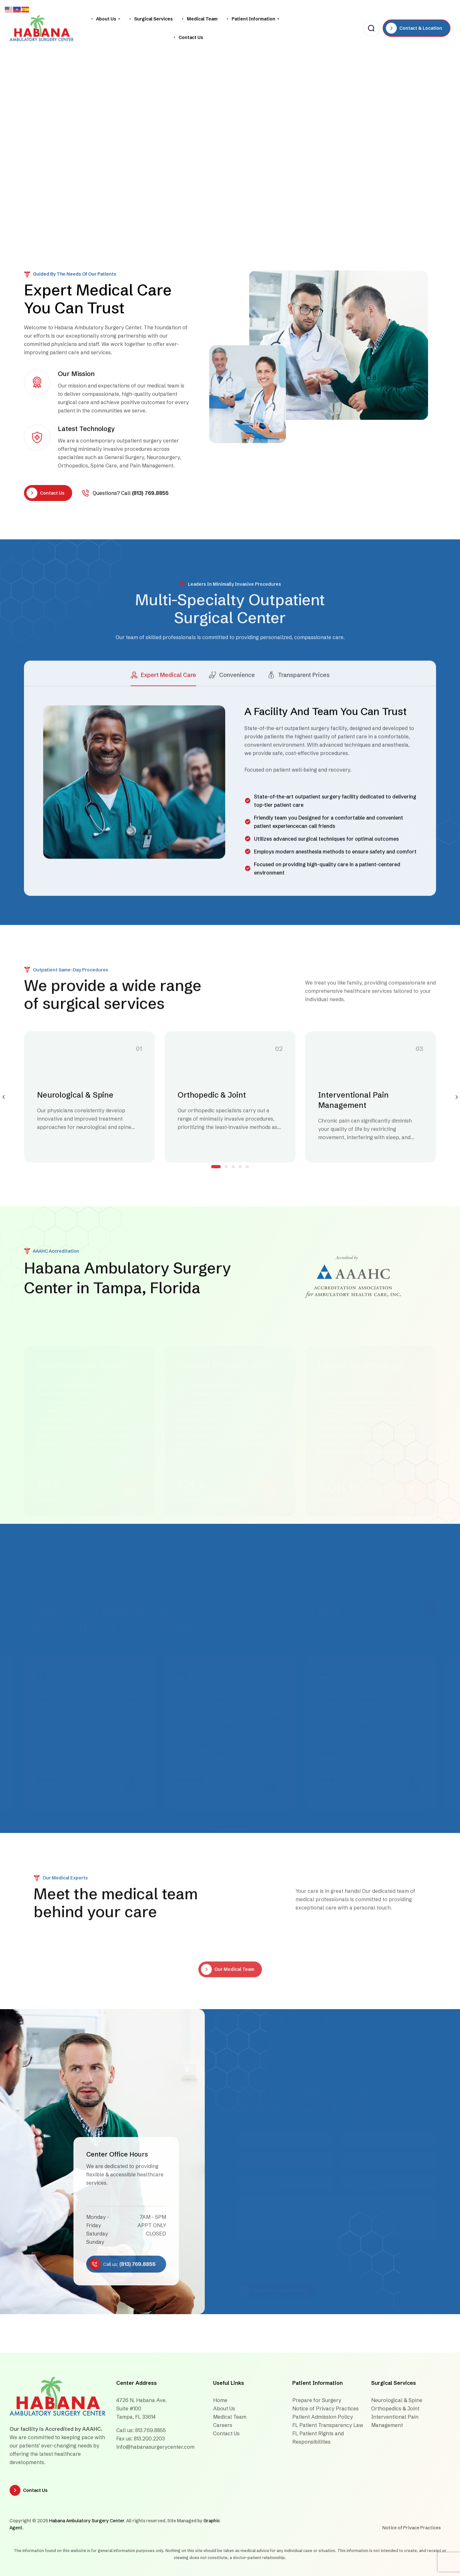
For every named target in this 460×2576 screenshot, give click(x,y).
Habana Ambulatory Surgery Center (86, 2521)
